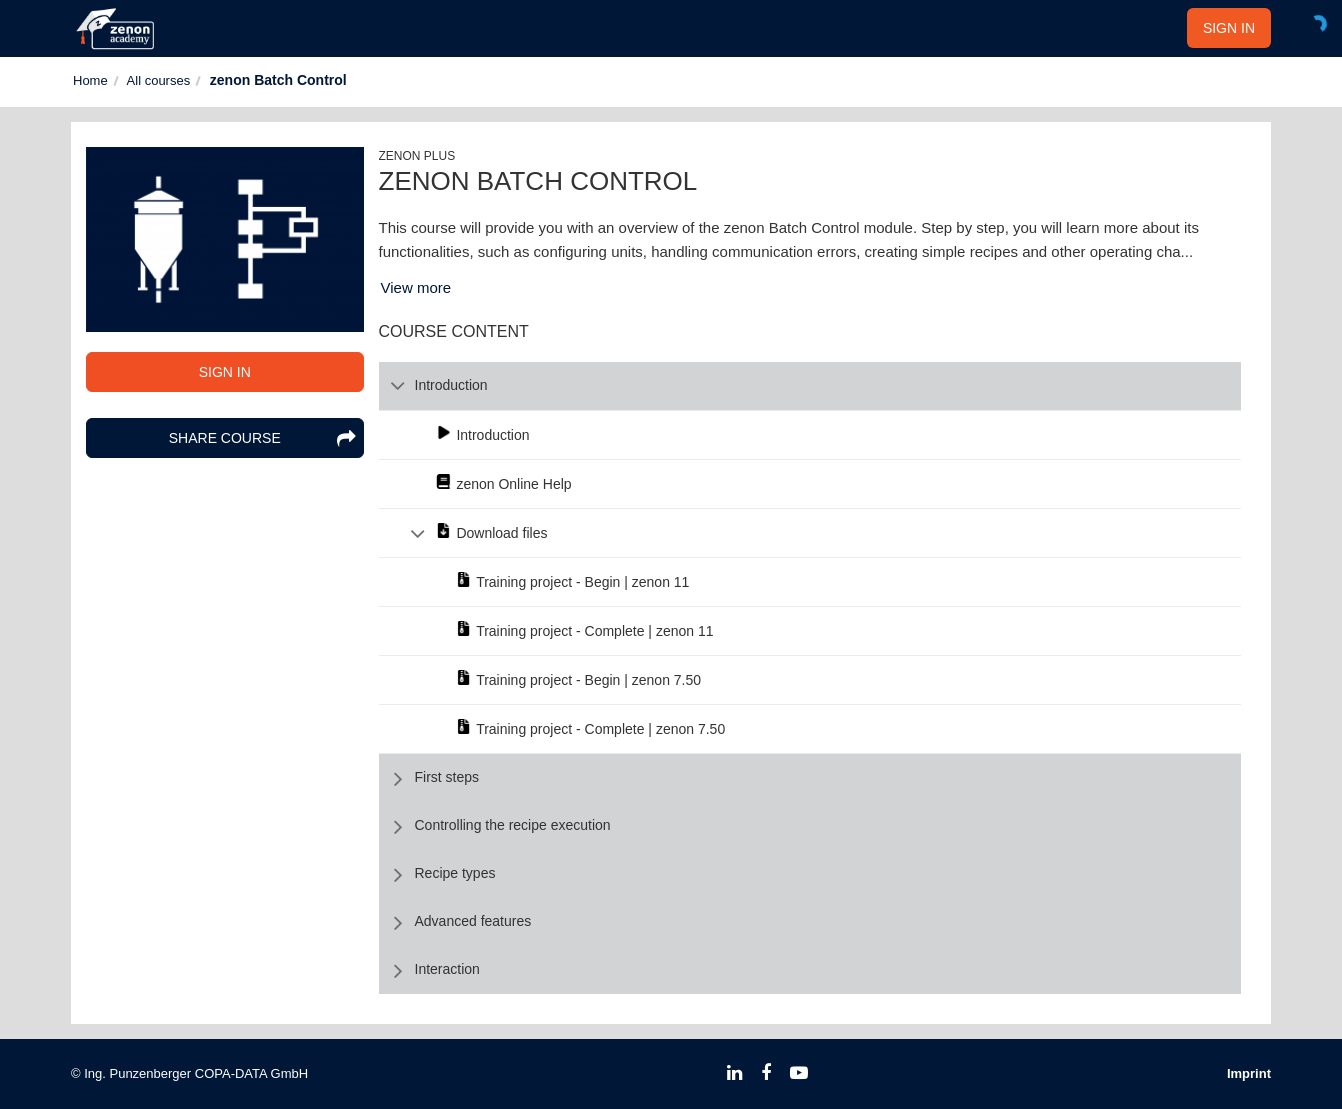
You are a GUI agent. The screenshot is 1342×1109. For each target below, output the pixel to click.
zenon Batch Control (278, 80)
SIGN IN (1229, 28)
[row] (810, 386)
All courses (159, 80)
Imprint (1249, 1073)
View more (416, 287)
